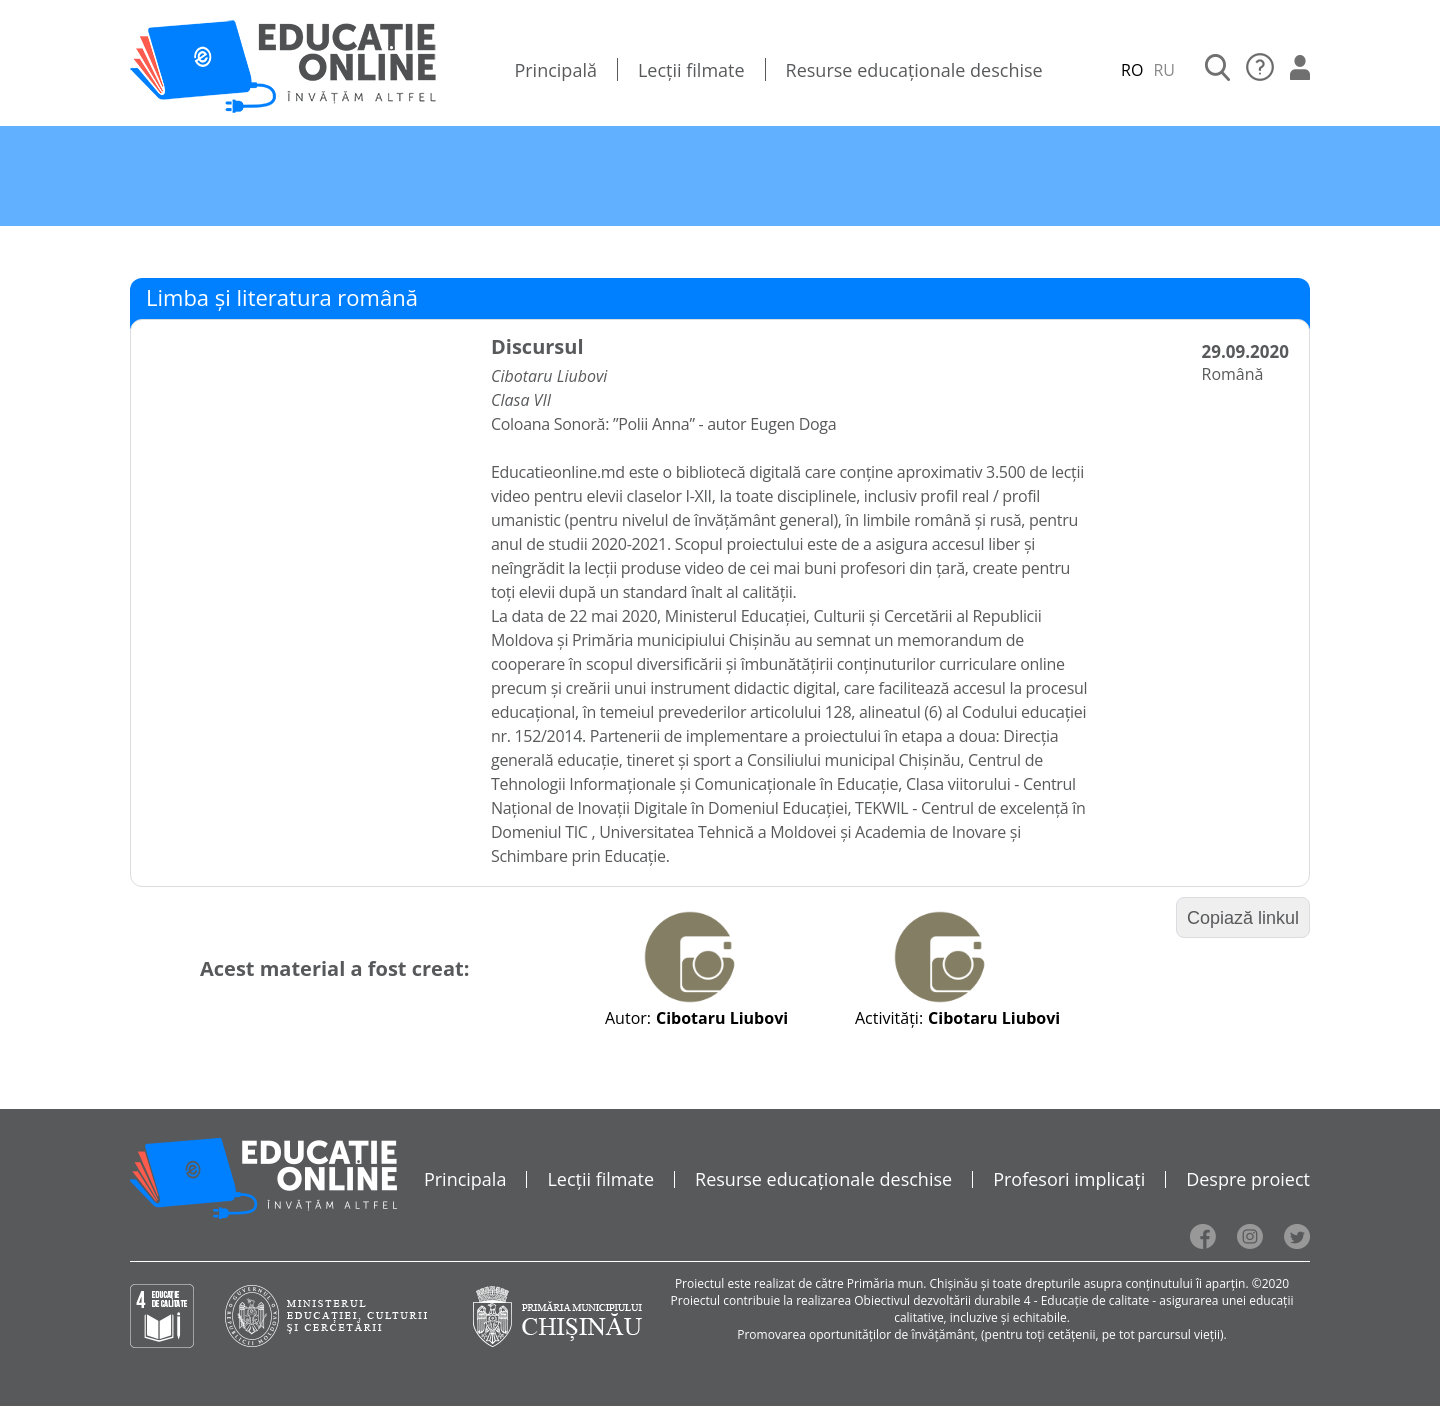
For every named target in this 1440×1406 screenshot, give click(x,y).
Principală (555, 70)
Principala (465, 1179)
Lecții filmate (691, 70)
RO (1132, 70)
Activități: (889, 1018)
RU (1164, 70)
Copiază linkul (1243, 918)
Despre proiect (1248, 1179)
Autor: (628, 1018)
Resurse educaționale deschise (914, 70)
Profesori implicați (1069, 1179)
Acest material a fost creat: (334, 968)
